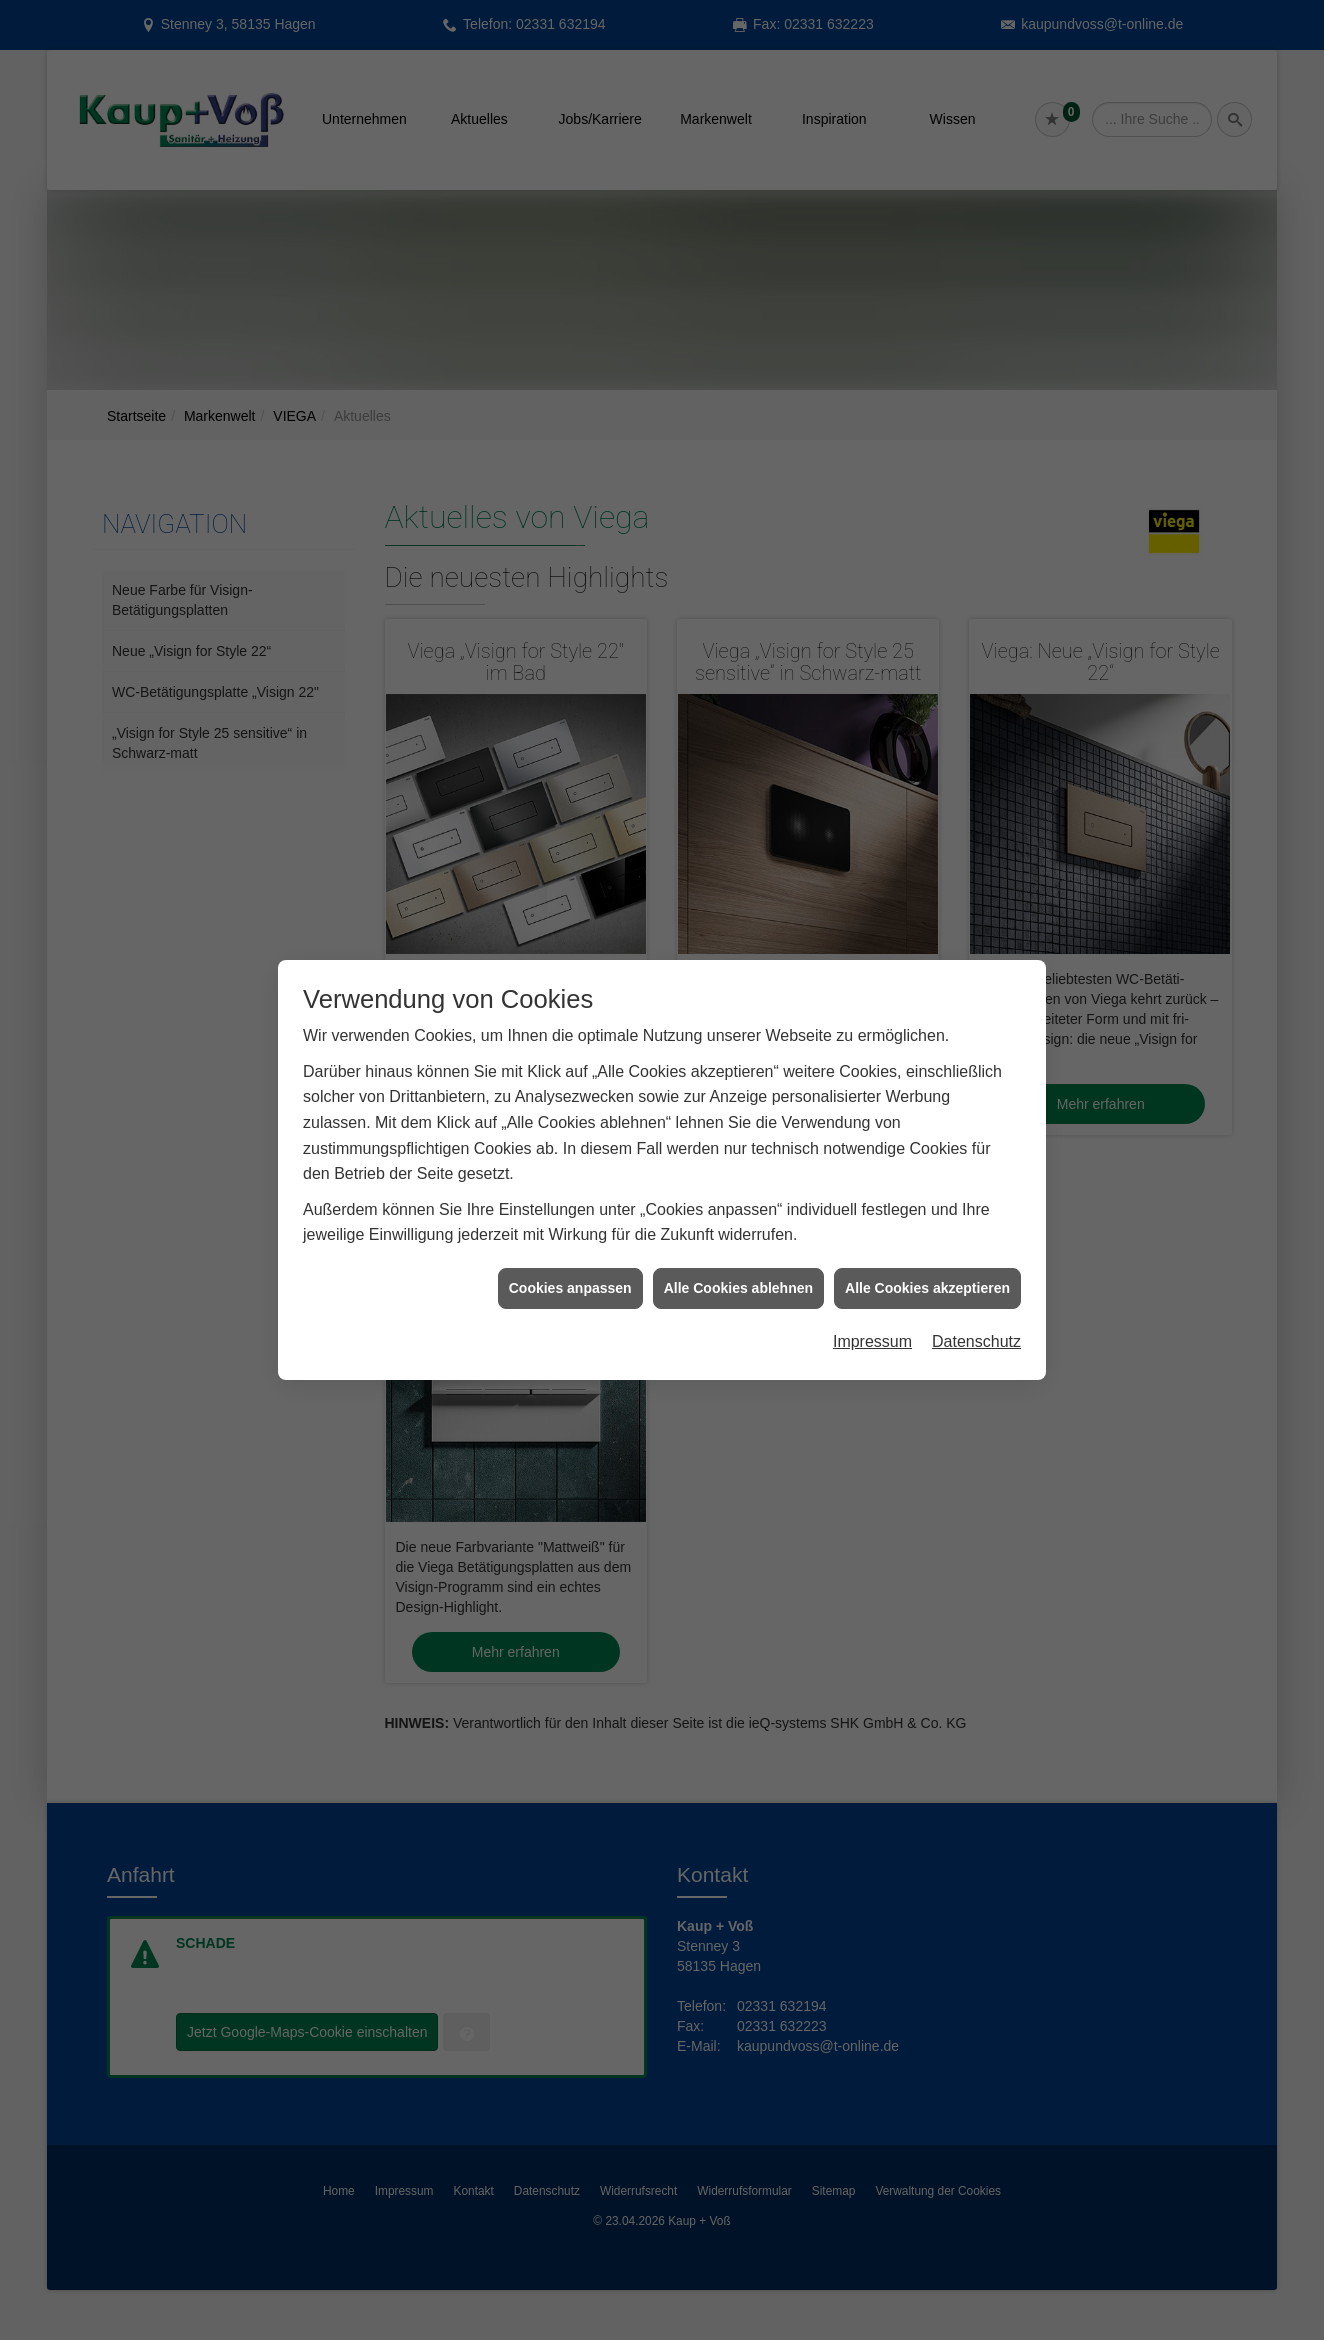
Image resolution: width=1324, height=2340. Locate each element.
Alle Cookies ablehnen (738, 1256)
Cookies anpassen (570, 1256)
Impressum (872, 1310)
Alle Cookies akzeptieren (927, 1256)
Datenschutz (976, 1310)
